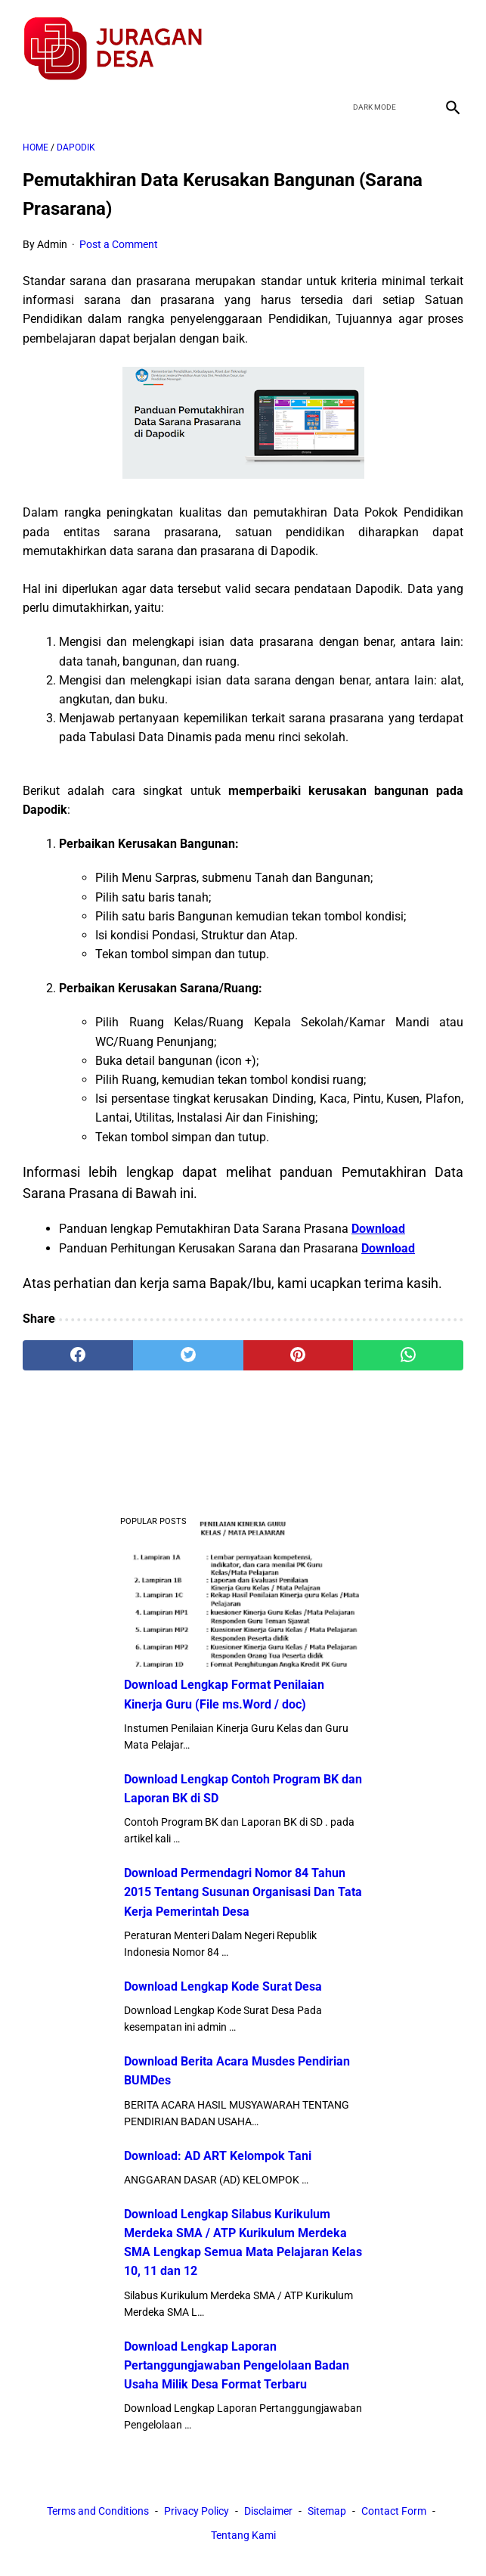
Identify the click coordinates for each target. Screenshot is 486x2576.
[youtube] (411, 40)
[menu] (32, 95)
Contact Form (393, 2512)
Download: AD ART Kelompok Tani (217, 2153)
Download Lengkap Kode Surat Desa (223, 1985)
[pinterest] (298, 1347)
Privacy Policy (196, 2512)
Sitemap (327, 2512)
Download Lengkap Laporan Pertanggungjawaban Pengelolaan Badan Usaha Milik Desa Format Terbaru (236, 2363)
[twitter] (376, 40)
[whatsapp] (408, 1347)
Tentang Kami (243, 2537)
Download (378, 1220)
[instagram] (447, 40)
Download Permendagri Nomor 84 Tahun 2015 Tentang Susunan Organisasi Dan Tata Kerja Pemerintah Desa (243, 1890)
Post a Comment (118, 235)
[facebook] (340, 40)
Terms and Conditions (98, 2512)
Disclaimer (268, 2512)
